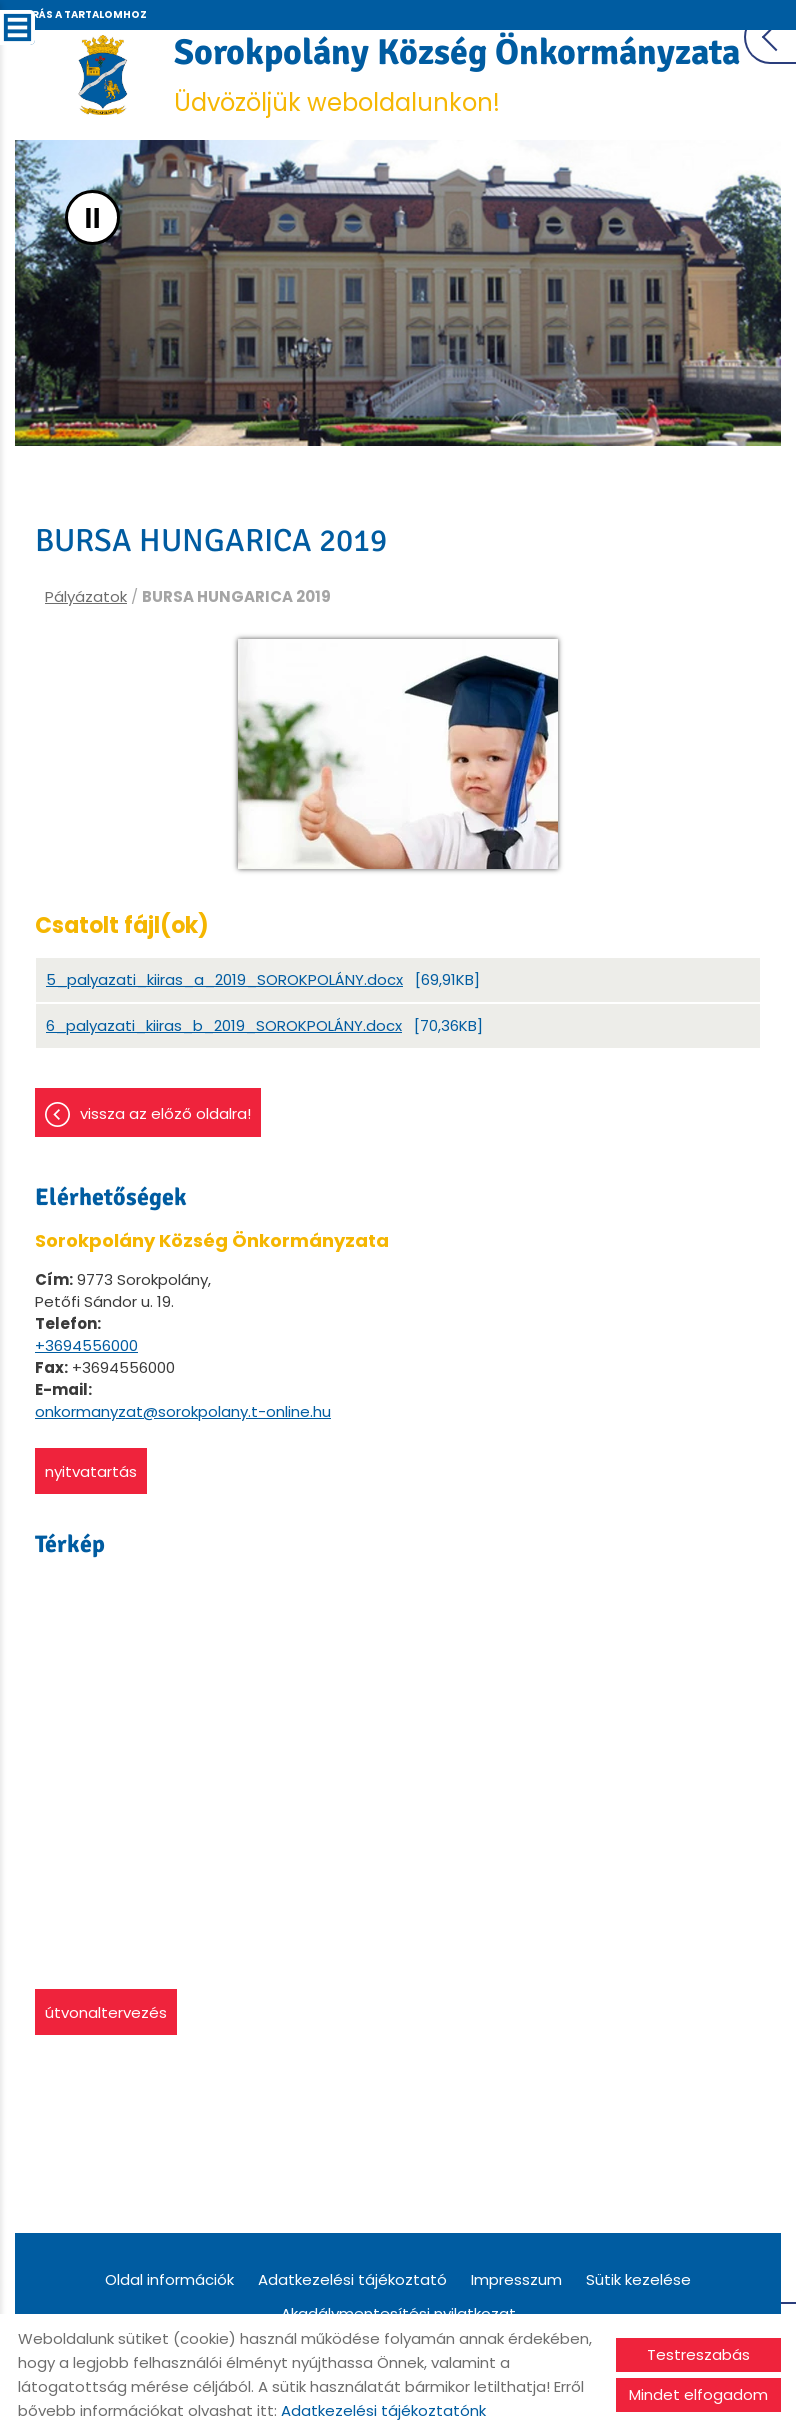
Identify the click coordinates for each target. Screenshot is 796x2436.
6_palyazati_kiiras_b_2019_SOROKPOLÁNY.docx (224, 1025)
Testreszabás (698, 2354)
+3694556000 (86, 1345)
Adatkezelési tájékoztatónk (383, 2410)
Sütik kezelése (638, 2279)
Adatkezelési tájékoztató (352, 2279)
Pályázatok (86, 596)
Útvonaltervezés (106, 2012)
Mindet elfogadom (698, 2394)
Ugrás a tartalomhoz (81, 14)
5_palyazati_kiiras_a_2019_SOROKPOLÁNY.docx (224, 979)
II (92, 217)
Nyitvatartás (91, 1471)
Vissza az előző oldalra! (165, 1113)
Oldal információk (169, 2279)
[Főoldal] (103, 75)
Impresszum (516, 2279)
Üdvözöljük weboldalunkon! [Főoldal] (457, 74)
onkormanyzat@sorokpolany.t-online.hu (183, 1411)
